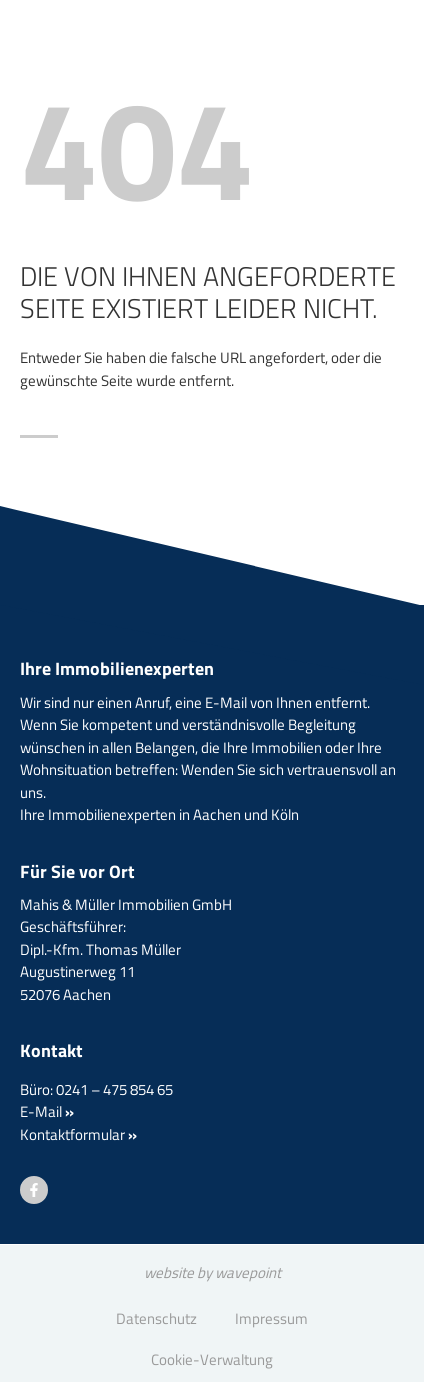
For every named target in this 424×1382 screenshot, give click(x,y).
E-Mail (47, 1111)
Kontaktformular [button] (78, 1134)
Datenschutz (156, 1318)
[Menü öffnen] (353, 74)
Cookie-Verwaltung (212, 1359)
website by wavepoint (212, 1272)
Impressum (271, 1318)
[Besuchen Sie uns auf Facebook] (34, 1190)
